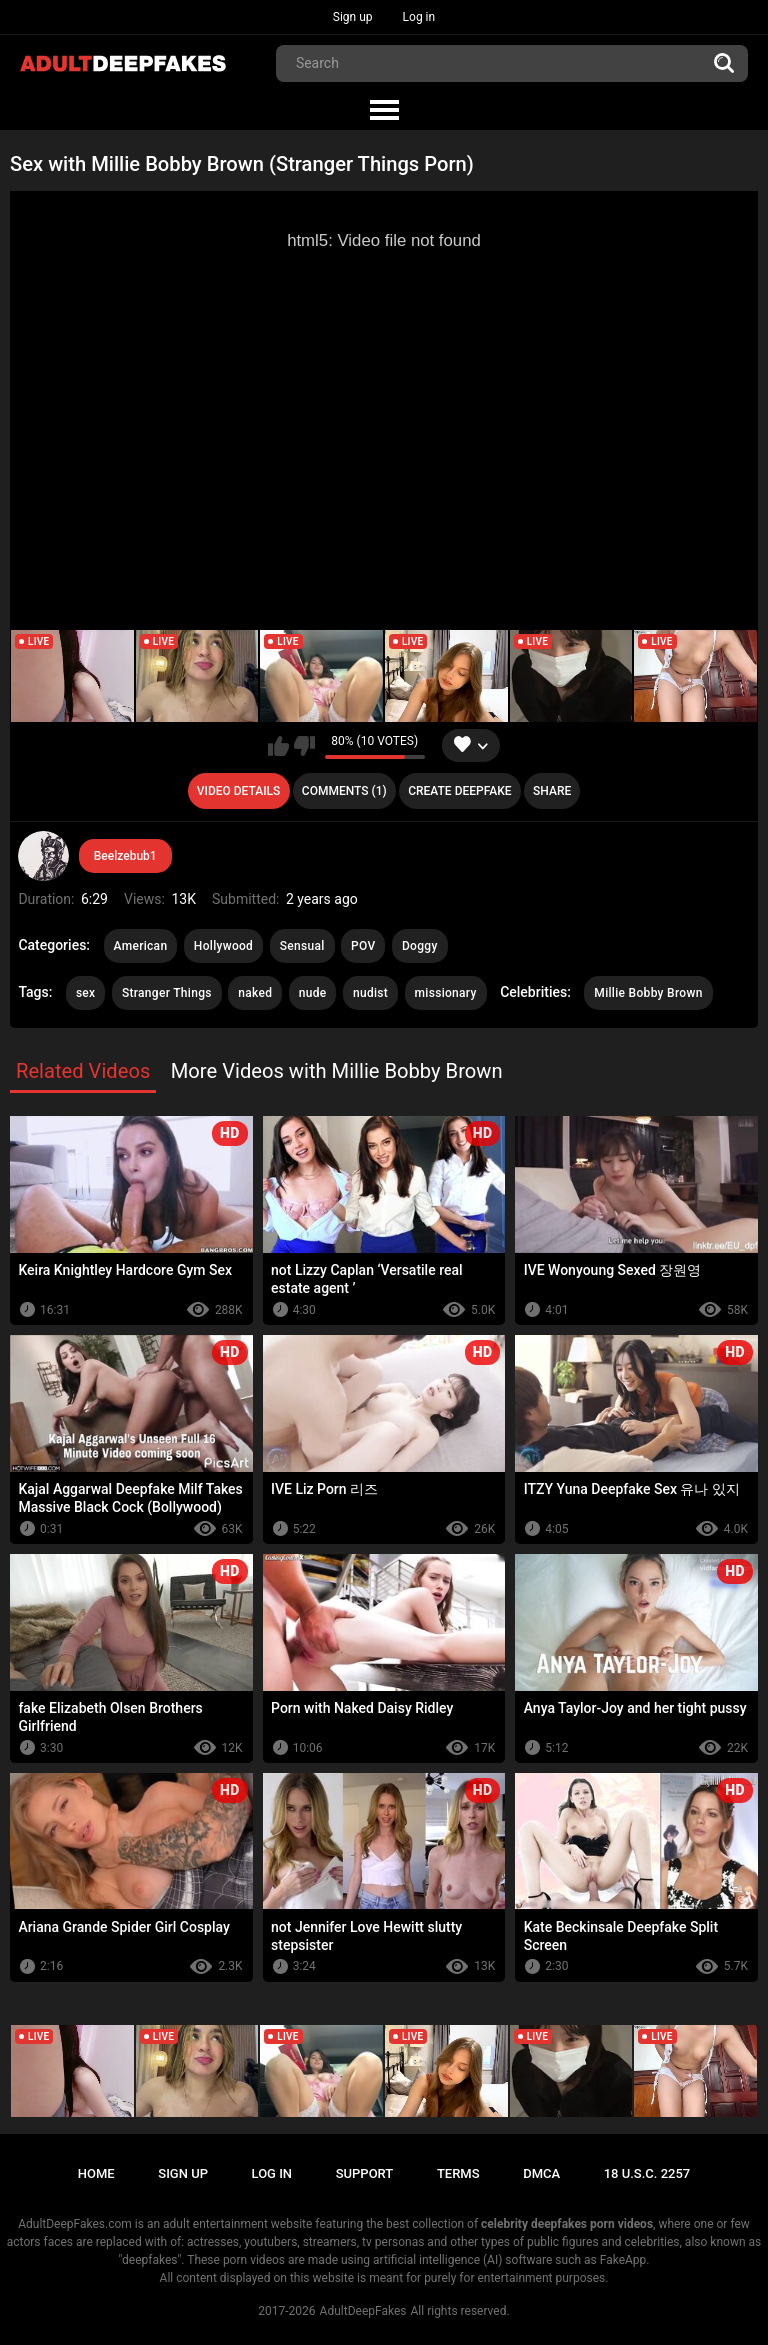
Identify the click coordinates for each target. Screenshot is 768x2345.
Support (365, 2173)
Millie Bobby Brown (648, 993)
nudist (370, 993)
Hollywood (223, 946)
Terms (458, 2173)
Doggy (420, 946)
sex (86, 993)
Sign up (353, 17)
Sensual (302, 946)
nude (313, 993)
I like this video (278, 746)
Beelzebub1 (125, 856)
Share (552, 791)
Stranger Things (167, 993)
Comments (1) (344, 791)
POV (363, 946)
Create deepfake (459, 791)
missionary (446, 993)
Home (96, 2173)
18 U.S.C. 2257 (647, 2173)
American (141, 946)
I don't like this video (304, 746)
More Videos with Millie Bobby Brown (337, 1071)
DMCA (541, 2173)
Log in (419, 17)
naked (255, 993)
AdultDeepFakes (363, 2311)
